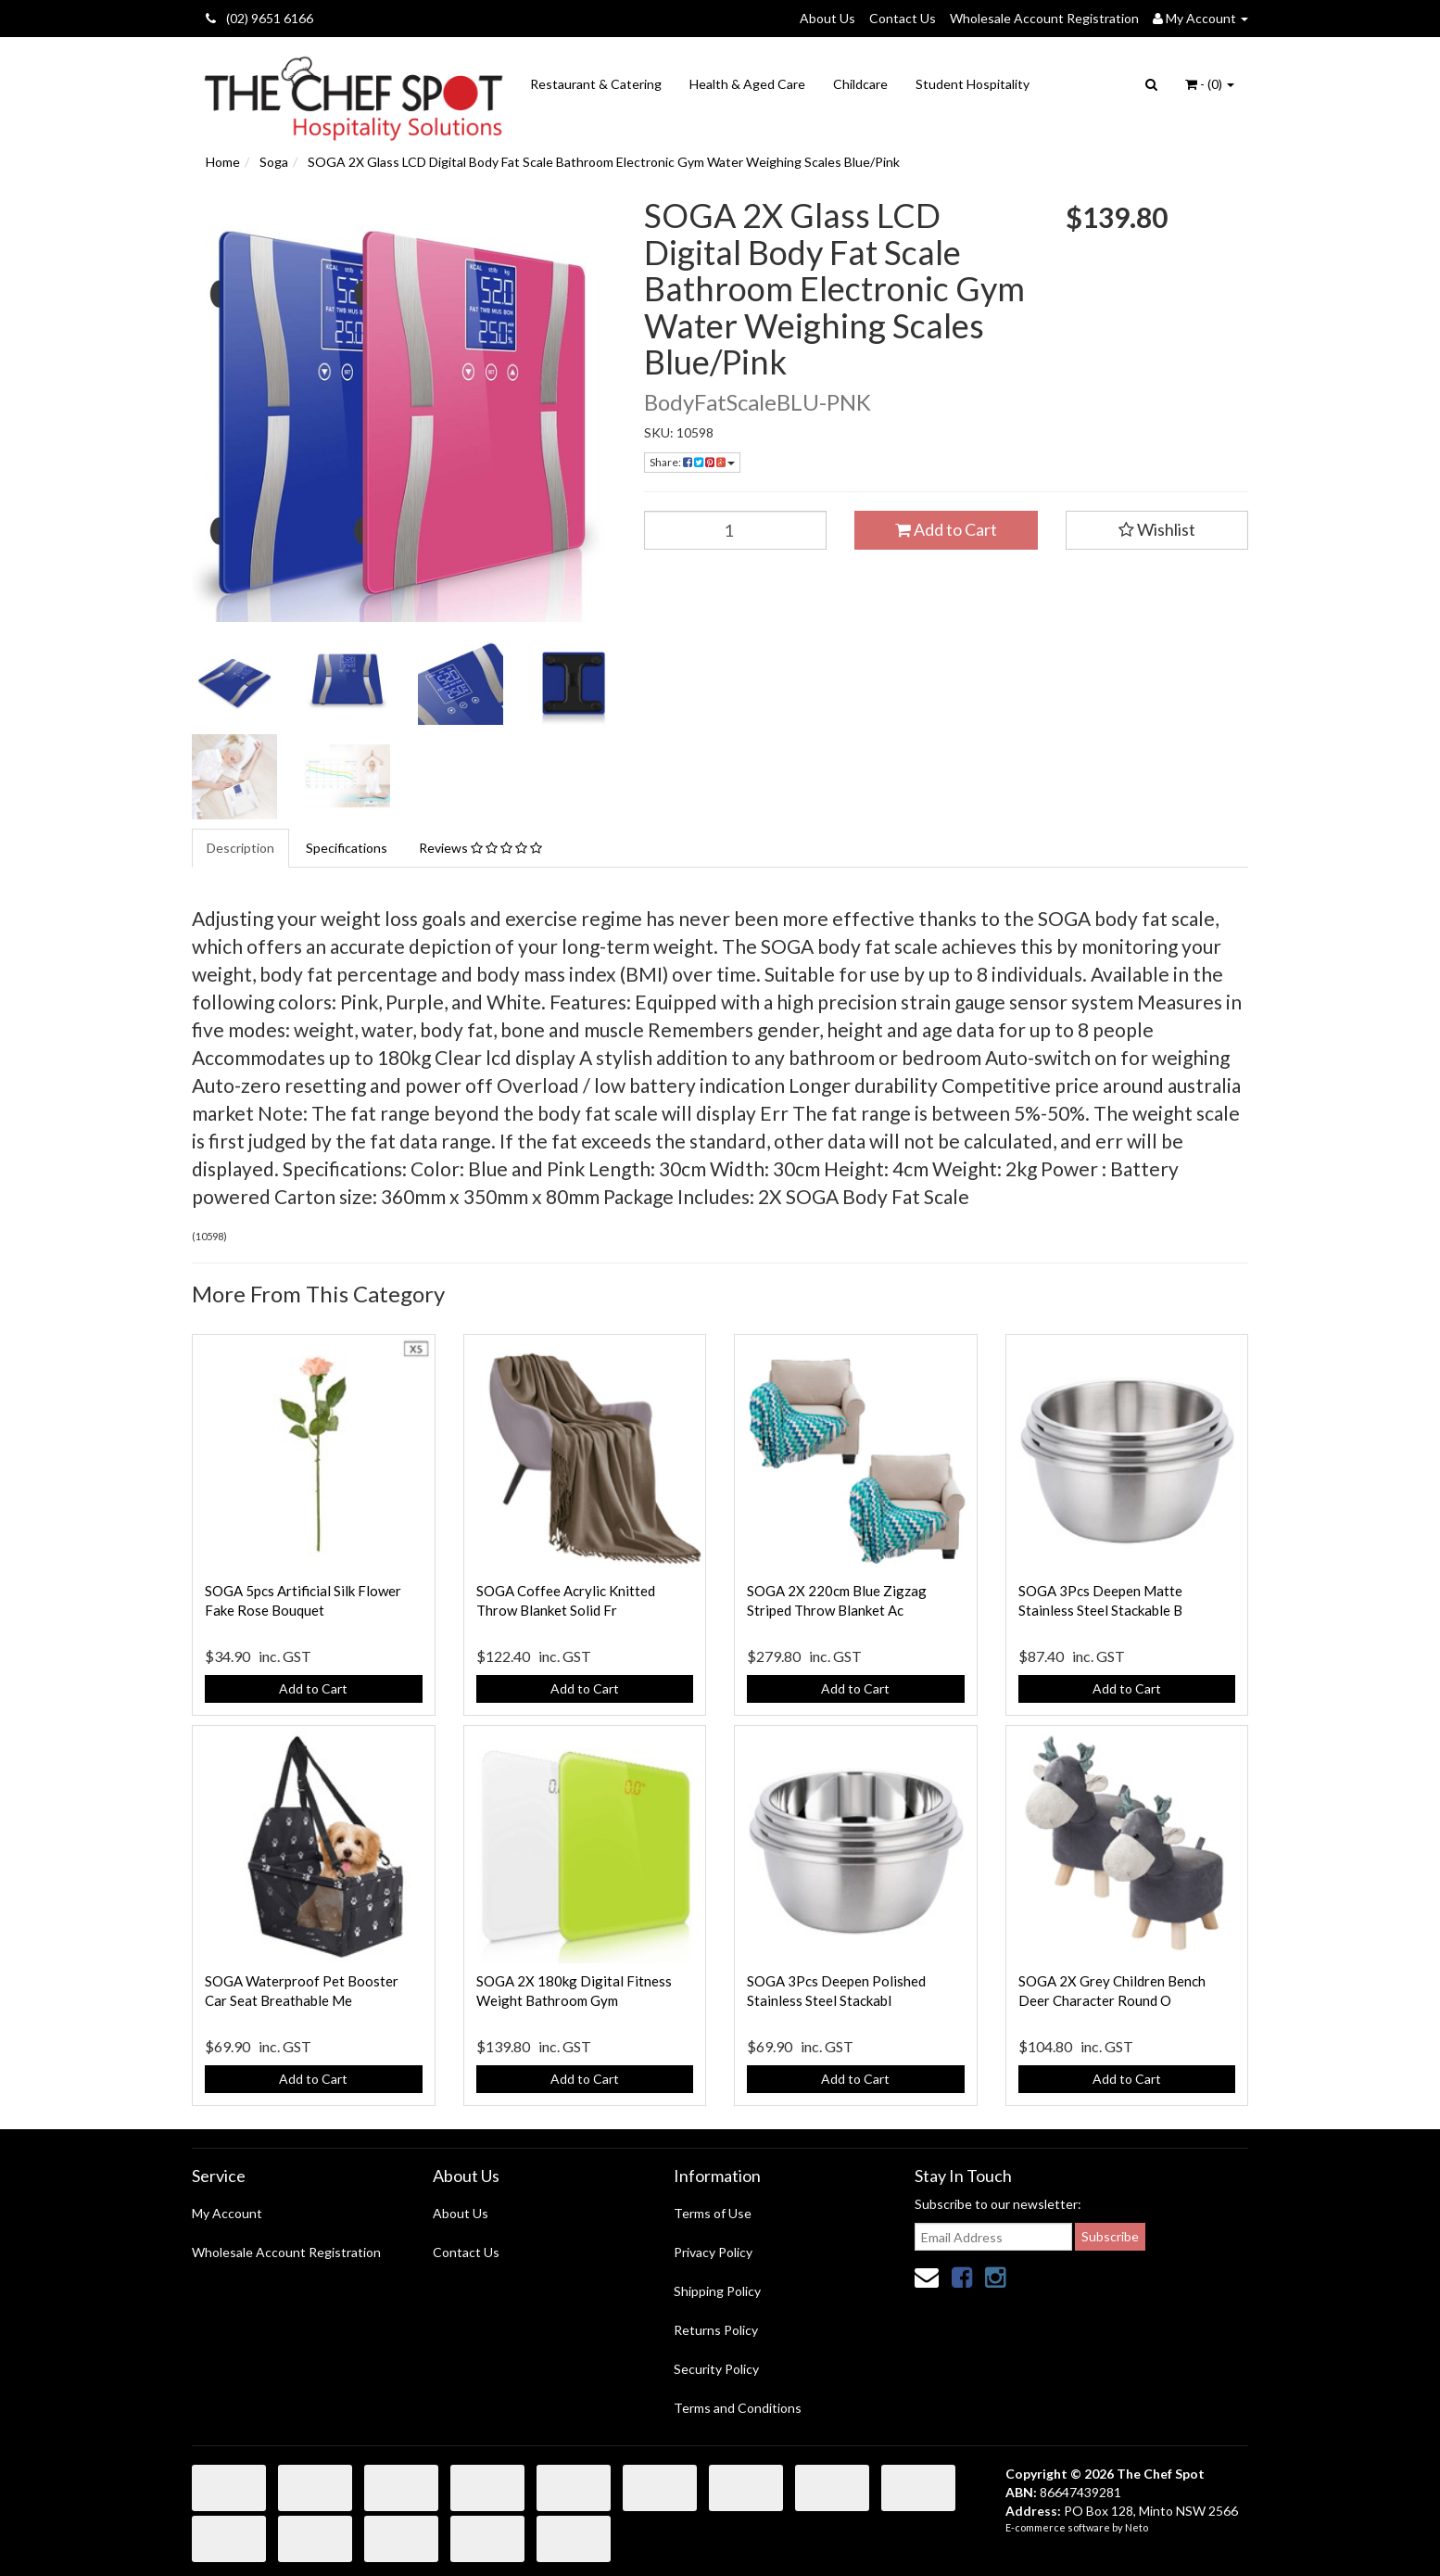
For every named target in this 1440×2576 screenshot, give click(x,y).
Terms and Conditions (738, 2408)
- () (1209, 84)
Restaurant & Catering (596, 84)
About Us (827, 18)
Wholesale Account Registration (1044, 18)
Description (240, 848)
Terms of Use (713, 2213)
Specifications (346, 848)
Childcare (860, 84)
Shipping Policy (717, 2291)
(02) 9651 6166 (259, 18)
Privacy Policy (713, 2252)
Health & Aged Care (747, 84)
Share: (692, 462)
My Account (227, 2213)
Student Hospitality (972, 84)
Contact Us (902, 18)
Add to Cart (946, 529)
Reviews (480, 848)
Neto (1136, 2527)
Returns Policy (716, 2330)
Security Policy (716, 2369)
